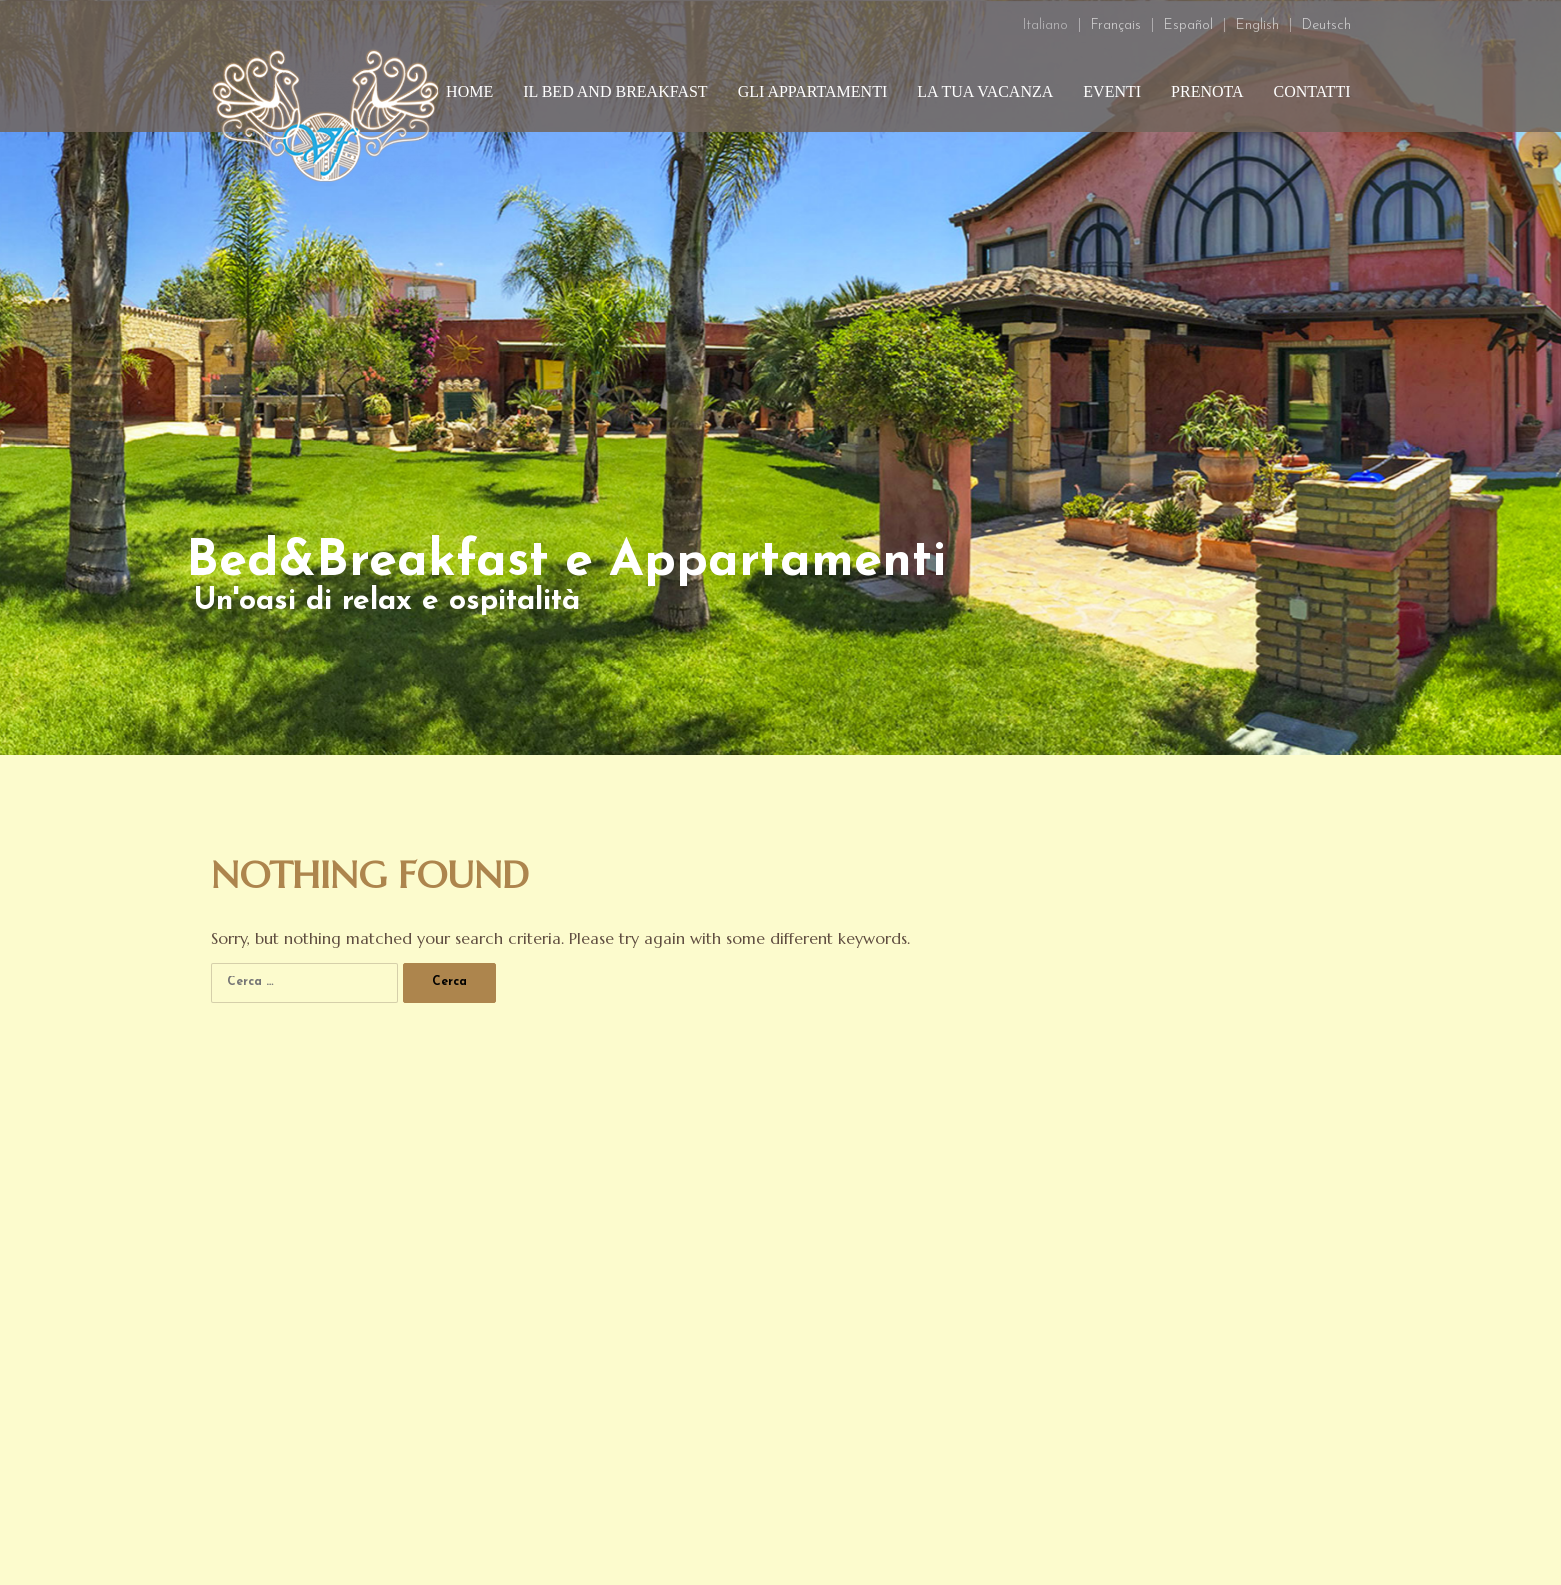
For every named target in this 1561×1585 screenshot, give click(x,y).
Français (1116, 25)
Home (469, 91)
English (1257, 25)
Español (1188, 25)
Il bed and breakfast (615, 91)
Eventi (1112, 91)
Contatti (1312, 91)
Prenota (1207, 91)
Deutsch (1326, 25)
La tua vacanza (985, 91)
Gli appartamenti (813, 91)
